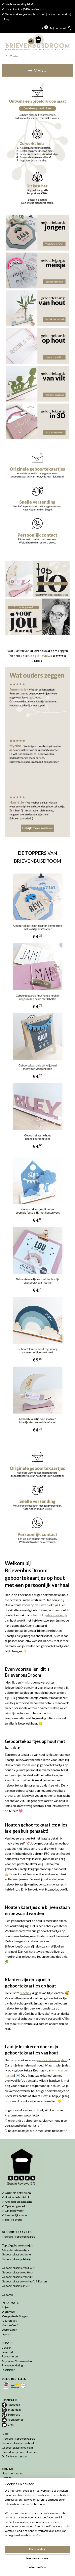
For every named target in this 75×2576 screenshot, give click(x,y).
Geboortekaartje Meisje (16, 2259)
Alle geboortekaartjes (15, 2250)
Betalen (7, 2347)
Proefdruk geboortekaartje (18, 2236)
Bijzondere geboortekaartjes (19, 2452)
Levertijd (7, 2352)
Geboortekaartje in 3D (16, 2285)
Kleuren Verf (10, 2325)
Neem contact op (12, 2473)
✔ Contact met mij (59, 14)
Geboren (7, 2294)
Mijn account (61, 28)
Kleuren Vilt (9, 2320)
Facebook (14, 2404)
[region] (37, 2514)
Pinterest (14, 2414)
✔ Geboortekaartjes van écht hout (23, 14)
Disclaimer (8, 2369)
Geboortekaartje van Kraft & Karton (24, 2281)
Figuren (6, 2334)
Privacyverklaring (12, 2365)
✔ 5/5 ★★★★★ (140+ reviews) (22, 9)
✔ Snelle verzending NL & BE (19, 4)
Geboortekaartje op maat (17, 2447)
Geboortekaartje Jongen (17, 2254)
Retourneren (10, 2356)
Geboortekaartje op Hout (17, 2272)
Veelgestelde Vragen (15, 2316)
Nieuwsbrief (15, 2419)
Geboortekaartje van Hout (18, 2267)
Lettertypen (9, 2329)
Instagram (14, 2409)
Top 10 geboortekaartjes (17, 2245)
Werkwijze (8, 2311)
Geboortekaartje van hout (18, 2443)
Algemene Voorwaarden (17, 2361)
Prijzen (6, 2307)
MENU (37, 70)
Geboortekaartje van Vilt (17, 2276)
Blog (7, 19)
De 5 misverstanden (14, 2456)
